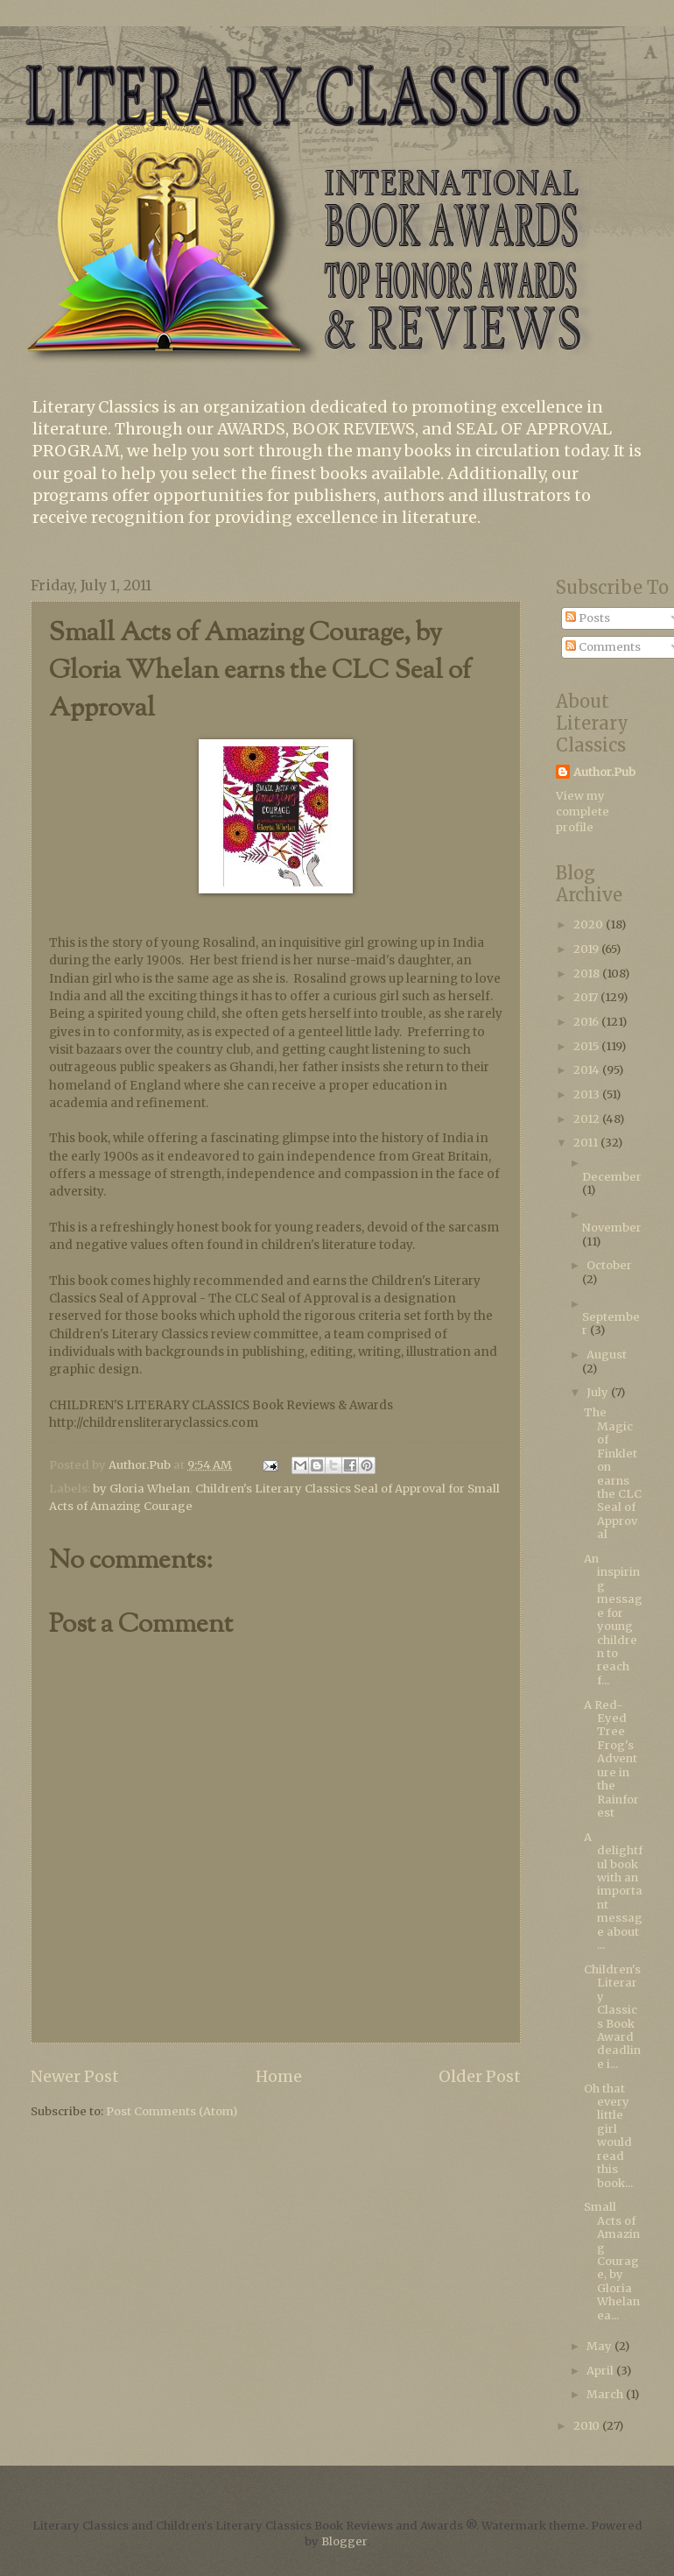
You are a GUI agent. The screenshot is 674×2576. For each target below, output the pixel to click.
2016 (587, 1021)
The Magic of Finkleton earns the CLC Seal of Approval (613, 1473)
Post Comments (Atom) (171, 2111)
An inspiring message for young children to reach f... (613, 1619)
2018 (587, 973)
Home (279, 2076)
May (600, 2346)
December (612, 1176)
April (601, 2370)
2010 (587, 2425)
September (611, 1323)
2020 (589, 924)
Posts (587, 617)
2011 (586, 1142)
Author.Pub (604, 772)
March (606, 2394)
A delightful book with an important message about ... (613, 1891)
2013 (587, 1094)
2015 (587, 1046)
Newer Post (75, 2076)
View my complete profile (582, 811)
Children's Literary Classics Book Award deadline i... (612, 2016)
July (598, 1392)
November (612, 1227)
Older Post (480, 2076)
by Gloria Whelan (141, 1488)
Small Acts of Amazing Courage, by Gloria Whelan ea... (612, 2261)
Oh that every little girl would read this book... (608, 2136)
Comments (603, 646)
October (609, 1265)
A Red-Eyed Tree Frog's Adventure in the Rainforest (611, 1759)
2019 (587, 949)
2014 (587, 1069)
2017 (586, 997)
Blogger (344, 2541)
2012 (587, 1119)
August (606, 1354)
